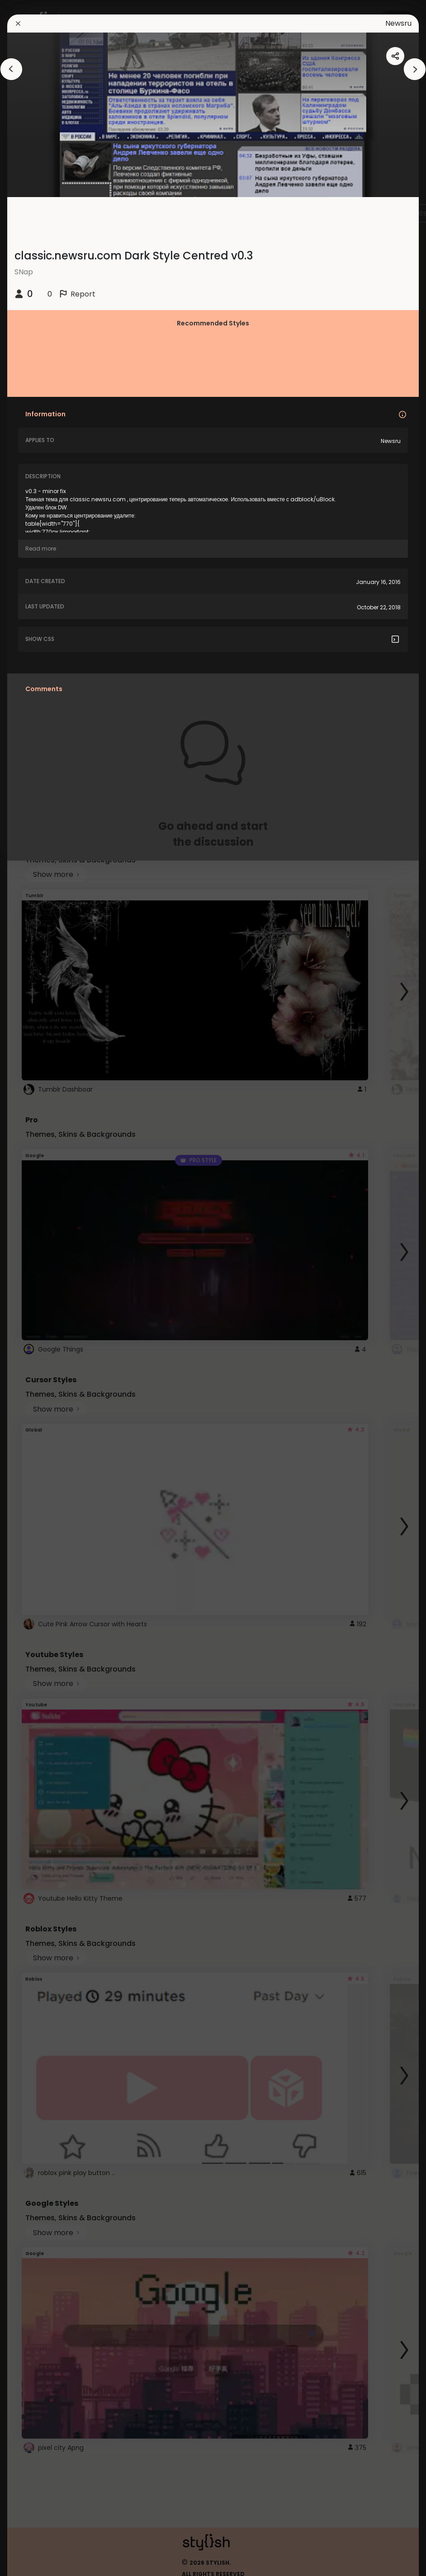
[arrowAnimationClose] (11, 69)
